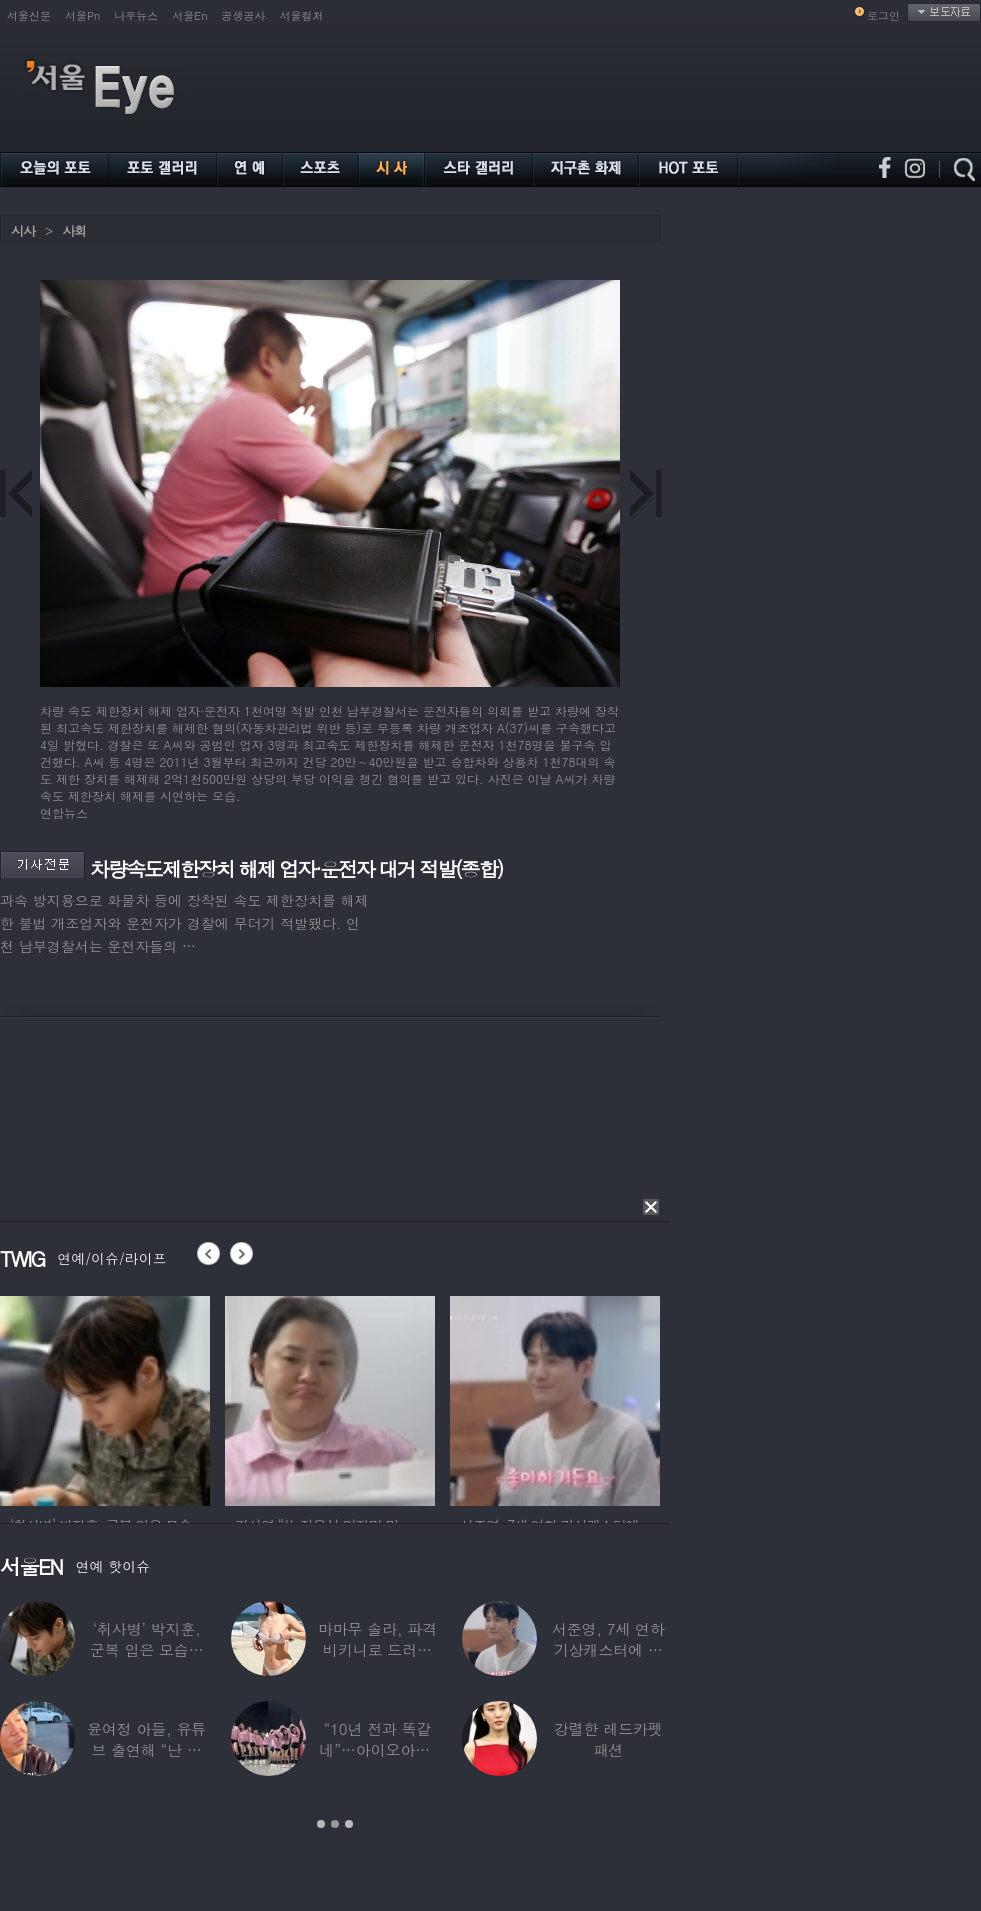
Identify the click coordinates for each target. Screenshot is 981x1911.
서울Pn (82, 15)
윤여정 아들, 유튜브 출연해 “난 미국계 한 (146, 1749)
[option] (105, 1398)
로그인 (883, 15)
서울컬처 (302, 15)
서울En (189, 15)
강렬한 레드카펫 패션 (608, 1739)
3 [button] (349, 1824)
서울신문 (29, 15)
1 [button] (321, 1824)
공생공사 (244, 15)
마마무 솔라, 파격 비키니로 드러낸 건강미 (377, 1649)
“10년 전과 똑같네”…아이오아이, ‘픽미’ (377, 1749)
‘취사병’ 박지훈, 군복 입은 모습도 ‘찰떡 (147, 1649)
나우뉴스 (136, 15)
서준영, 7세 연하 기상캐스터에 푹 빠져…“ (608, 1649)
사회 (74, 230)
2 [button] (335, 1824)
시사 (23, 230)
